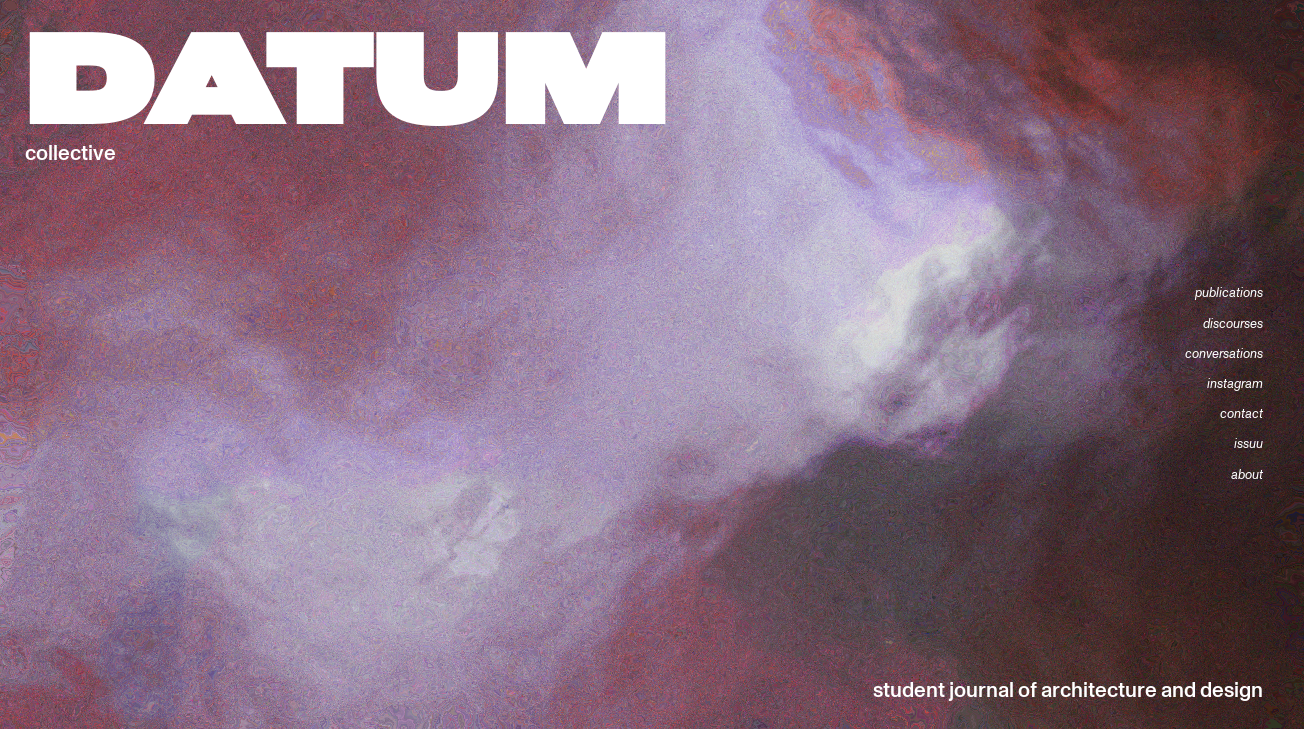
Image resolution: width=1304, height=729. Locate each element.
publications (1229, 293)
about (1247, 475)
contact (1241, 414)
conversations (1224, 354)
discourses (1233, 324)
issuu (1248, 444)
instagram (1235, 384)
